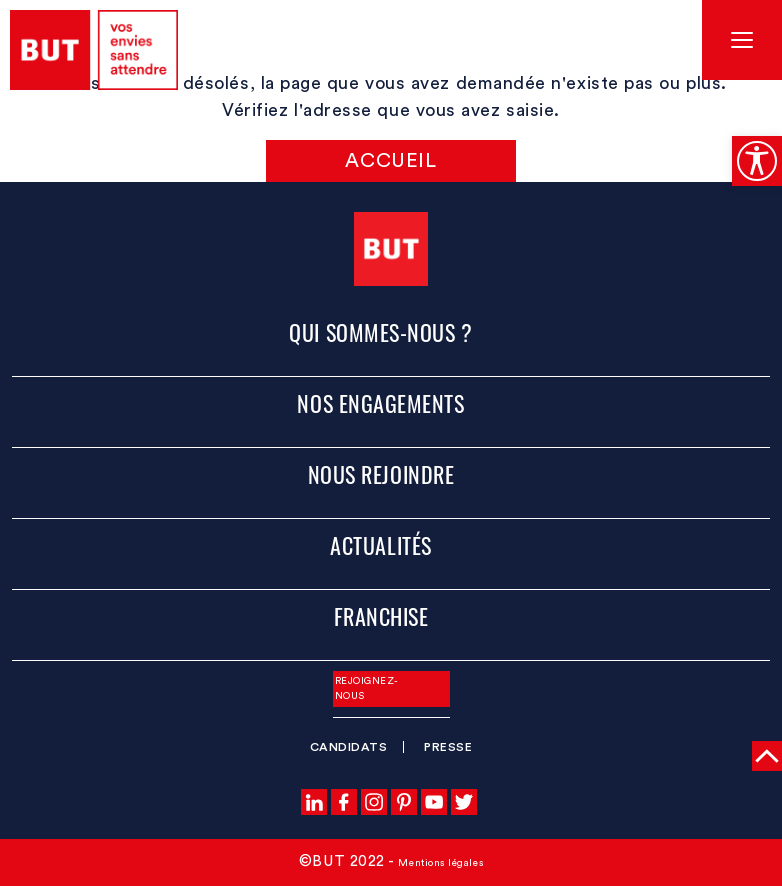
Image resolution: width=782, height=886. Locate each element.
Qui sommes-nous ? (380, 332)
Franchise (381, 616)
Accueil (390, 161)
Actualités (380, 545)
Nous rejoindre (381, 474)
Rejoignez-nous (367, 688)
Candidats (349, 747)
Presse (448, 747)
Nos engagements (380, 403)
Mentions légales (440, 863)
